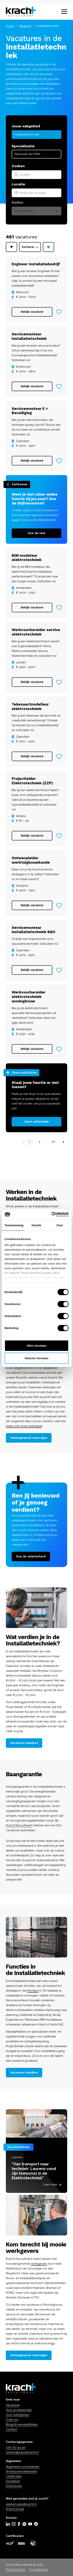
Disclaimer (13, 2481)
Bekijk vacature (32, 311)
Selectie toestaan (36, 1358)
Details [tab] (36, 1225)
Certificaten (14, 2476)
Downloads (14, 2486)
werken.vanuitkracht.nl (21, 2504)
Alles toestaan (37, 1345)
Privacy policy (15, 2569)
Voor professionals (19, 2410)
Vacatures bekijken (24, 1743)
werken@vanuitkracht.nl (22, 2452)
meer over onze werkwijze (24, 1426)
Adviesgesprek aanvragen (28, 1438)
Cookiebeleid (38, 2569)
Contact (11, 2429)
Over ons (12, 2419)
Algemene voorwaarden (23, 2466)
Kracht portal (15, 2509)
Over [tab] (59, 1225)
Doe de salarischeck (31, 1556)
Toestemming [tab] (14, 1225)
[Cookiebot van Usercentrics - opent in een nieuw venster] (52, 1214)
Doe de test (36, 533)
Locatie (18, 184)
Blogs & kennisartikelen (22, 2424)
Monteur (33, 1990)
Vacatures (25, 25)
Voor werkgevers (17, 2415)
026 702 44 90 (16, 2447)
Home (10, 25)
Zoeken (18, 166)
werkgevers (39, 2263)
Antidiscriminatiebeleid (21, 2471)
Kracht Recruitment (19, 1825)
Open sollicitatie (36, 1121)
